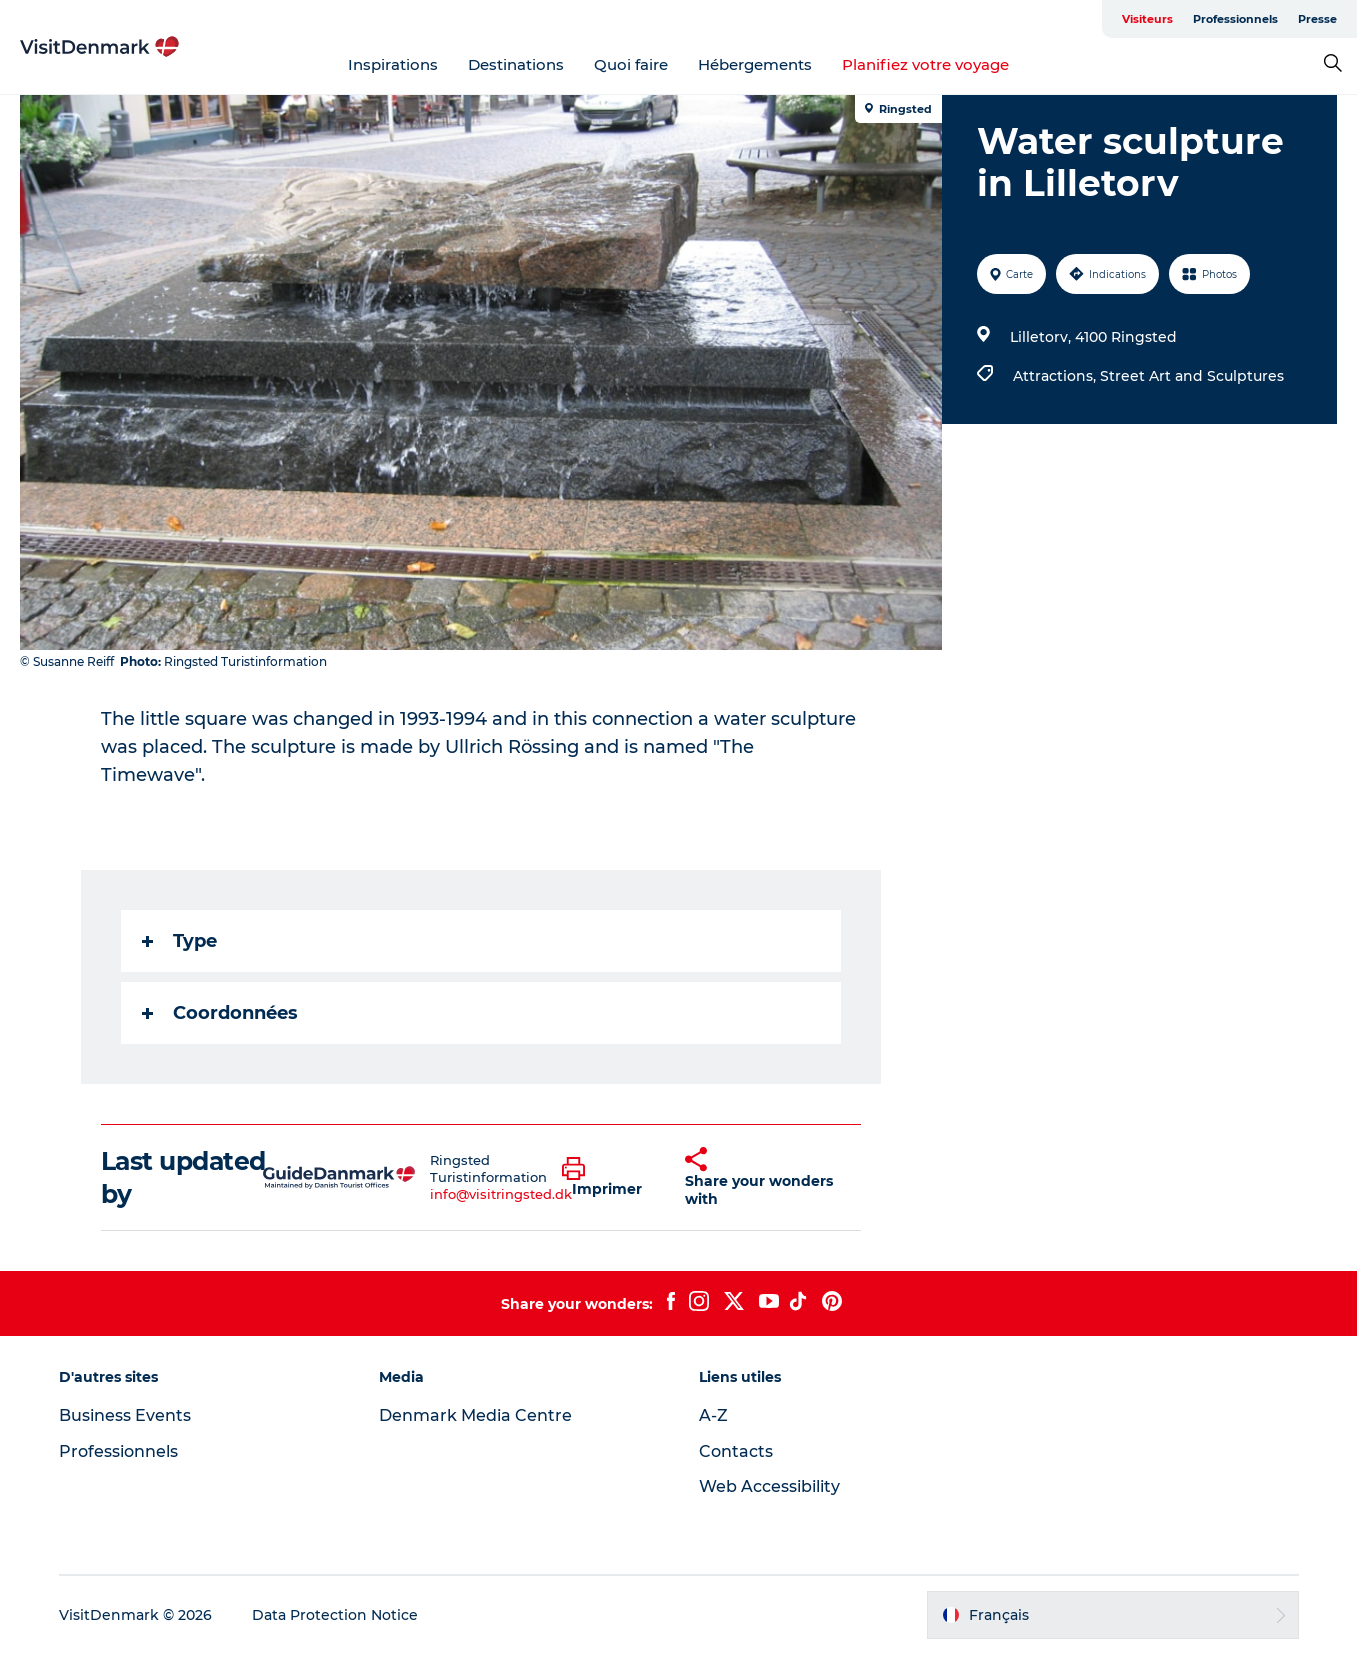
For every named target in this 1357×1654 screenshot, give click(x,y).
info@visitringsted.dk (501, 1194)
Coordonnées (220, 1013)
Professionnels (1235, 19)
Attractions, (1056, 376)
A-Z (713, 1415)
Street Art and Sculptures (1192, 376)
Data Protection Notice (335, 1615)
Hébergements (755, 64)
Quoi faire (631, 64)
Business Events (125, 1415)
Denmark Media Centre (475, 1415)
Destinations (516, 64)
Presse (1317, 19)
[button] (608, 1178)
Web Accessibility (769, 1486)
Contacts (736, 1451)
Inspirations (393, 64)
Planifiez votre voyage (925, 64)
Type (179, 941)
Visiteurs (1147, 19)
